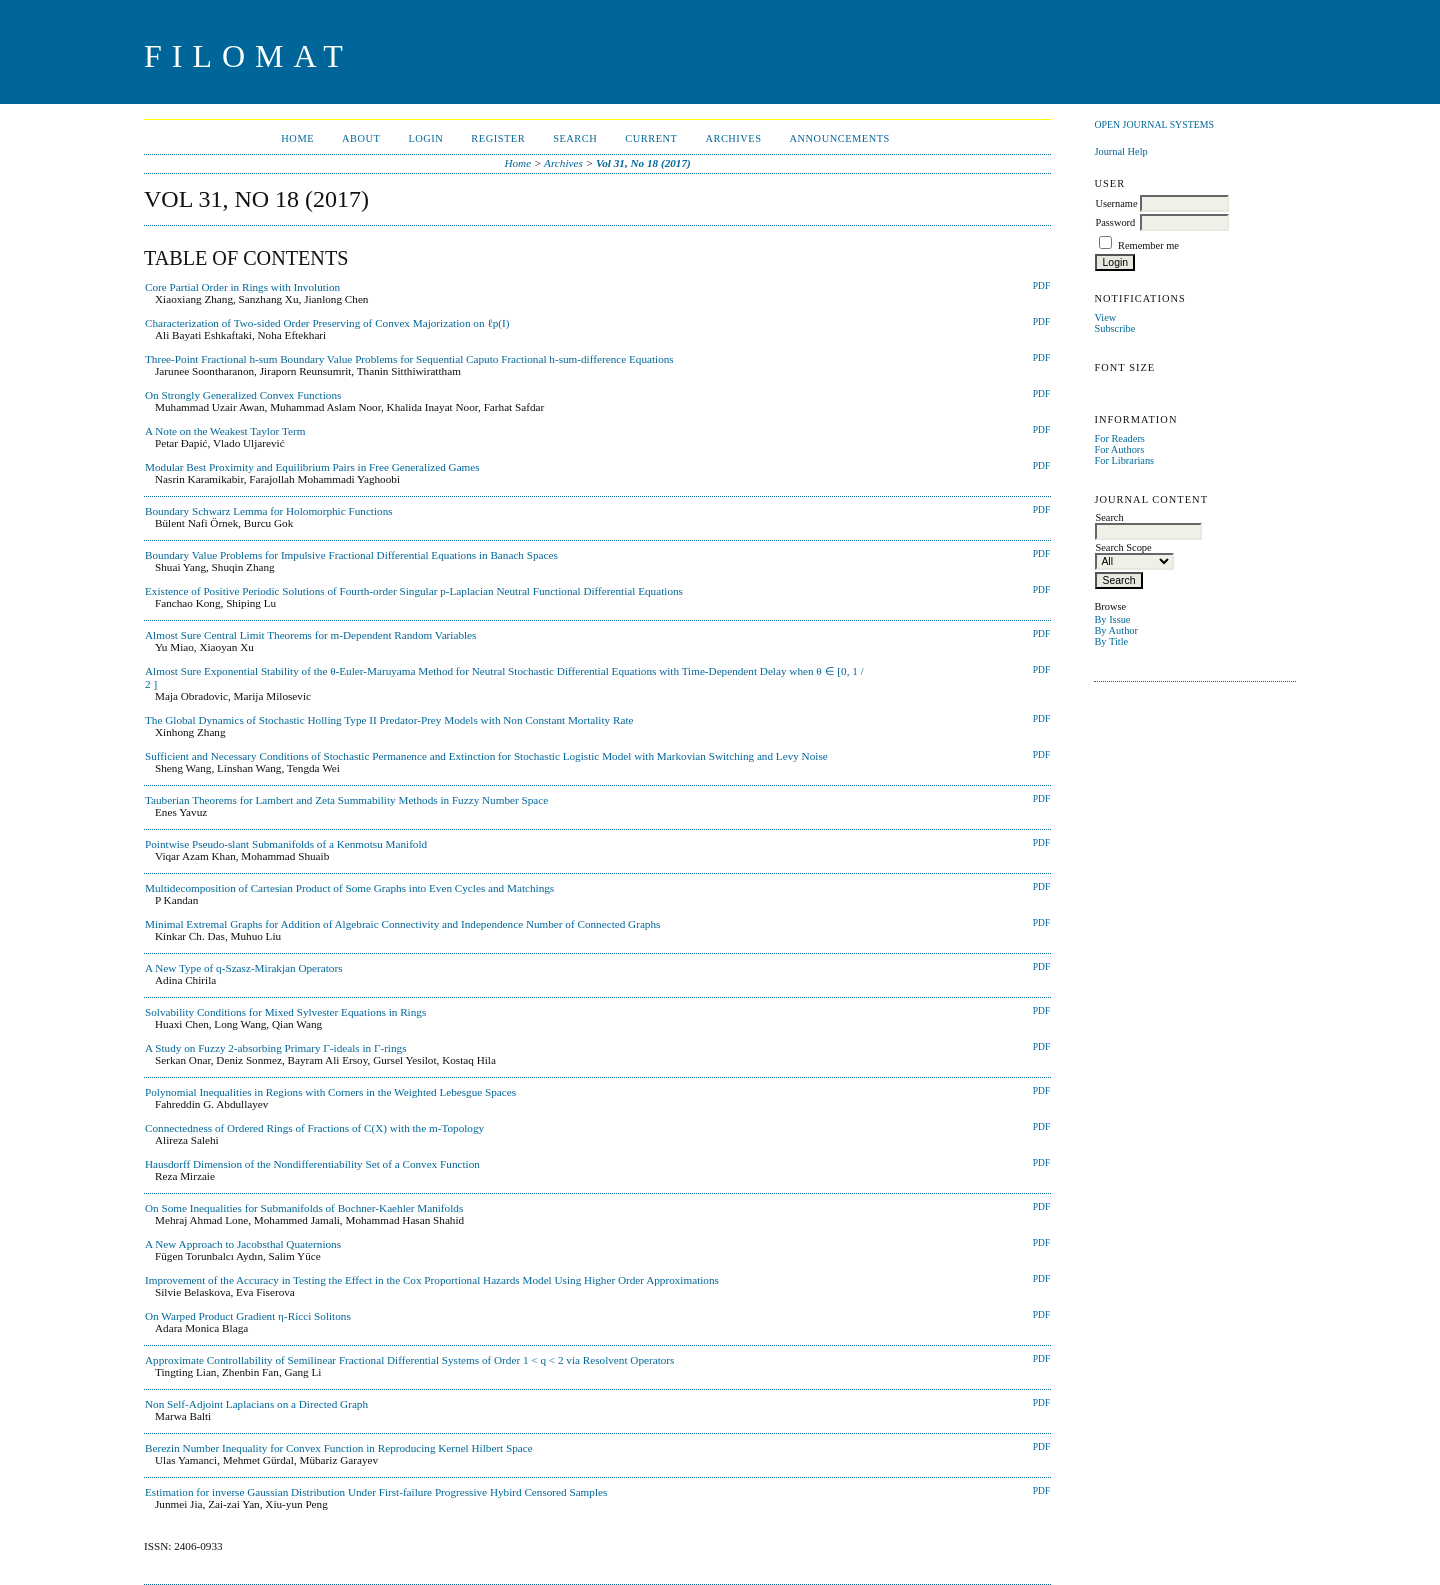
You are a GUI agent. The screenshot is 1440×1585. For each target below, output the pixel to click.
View (1105, 317)
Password (1115, 222)
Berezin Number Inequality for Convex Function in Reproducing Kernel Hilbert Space (339, 1448)
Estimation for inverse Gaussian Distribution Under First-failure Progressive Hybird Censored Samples (376, 1492)
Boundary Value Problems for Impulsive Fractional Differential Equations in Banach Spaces (351, 555)
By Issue (1112, 619)
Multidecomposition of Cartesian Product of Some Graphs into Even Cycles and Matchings (349, 888)
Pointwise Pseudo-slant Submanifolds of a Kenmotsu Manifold (286, 844)
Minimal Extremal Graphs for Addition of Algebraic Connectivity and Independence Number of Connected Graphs (402, 924)
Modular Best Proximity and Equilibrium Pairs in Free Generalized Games (312, 467)
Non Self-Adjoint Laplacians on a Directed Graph (256, 1404)
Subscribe (1114, 328)
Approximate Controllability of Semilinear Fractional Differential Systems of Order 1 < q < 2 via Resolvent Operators (409, 1360)
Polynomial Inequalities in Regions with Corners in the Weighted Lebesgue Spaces (330, 1092)
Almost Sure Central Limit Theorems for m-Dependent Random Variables (310, 635)
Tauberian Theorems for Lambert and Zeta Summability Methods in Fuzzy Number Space (346, 800)
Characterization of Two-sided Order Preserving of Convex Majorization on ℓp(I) (327, 323)
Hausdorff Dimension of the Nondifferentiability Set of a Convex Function (312, 1164)
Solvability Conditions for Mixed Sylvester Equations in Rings (285, 1012)
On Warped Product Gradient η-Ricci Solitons (248, 1316)
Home (297, 138)
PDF (1041, 286)
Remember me (1148, 245)
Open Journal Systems (1154, 124)
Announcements (840, 138)
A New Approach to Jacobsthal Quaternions (243, 1244)
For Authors (1119, 449)
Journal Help (1120, 151)
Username (1116, 203)
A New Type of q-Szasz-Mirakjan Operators (244, 968)
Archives (733, 138)
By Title (1111, 641)
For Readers (1119, 438)
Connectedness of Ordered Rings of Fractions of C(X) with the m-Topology (314, 1128)
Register (498, 138)
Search (575, 138)
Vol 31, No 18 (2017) (643, 163)
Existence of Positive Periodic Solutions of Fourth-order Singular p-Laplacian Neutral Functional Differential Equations (414, 591)
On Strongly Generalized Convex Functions (243, 395)
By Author (1116, 630)
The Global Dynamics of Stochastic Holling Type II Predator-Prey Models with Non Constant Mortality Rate (389, 720)
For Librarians (1124, 460)
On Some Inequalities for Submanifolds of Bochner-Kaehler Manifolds (304, 1208)
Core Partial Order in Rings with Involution (242, 287)
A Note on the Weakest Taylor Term (225, 431)
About (361, 138)
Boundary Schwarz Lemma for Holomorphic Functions (269, 511)
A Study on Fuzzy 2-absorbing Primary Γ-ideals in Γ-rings (276, 1048)
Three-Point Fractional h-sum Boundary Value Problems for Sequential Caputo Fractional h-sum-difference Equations (409, 359)
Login (425, 138)
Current (651, 138)
